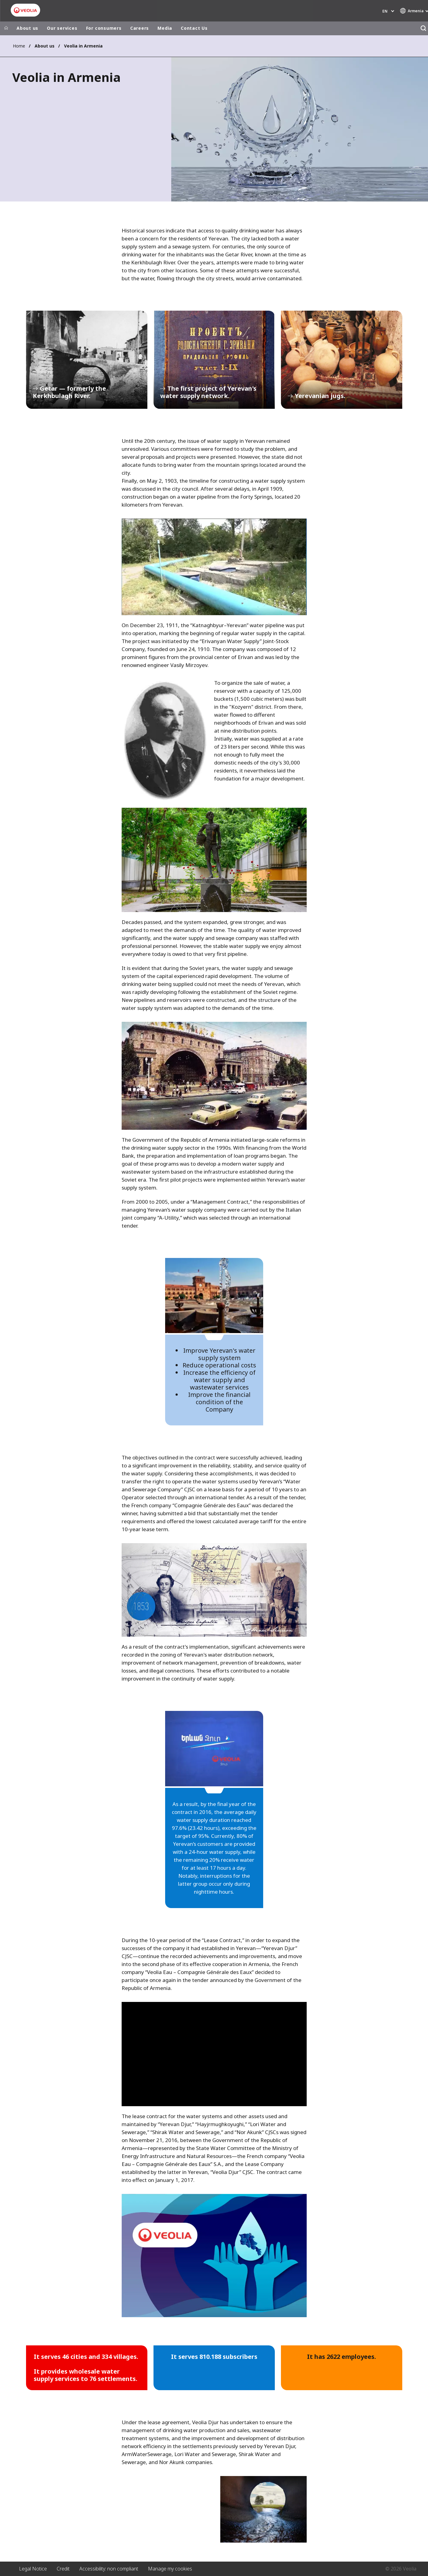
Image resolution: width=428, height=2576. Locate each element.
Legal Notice (33, 2568)
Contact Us (194, 28)
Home (19, 46)
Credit (63, 2568)
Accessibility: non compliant (108, 2568)
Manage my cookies (170, 2568)
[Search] (423, 28)
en (385, 11)
